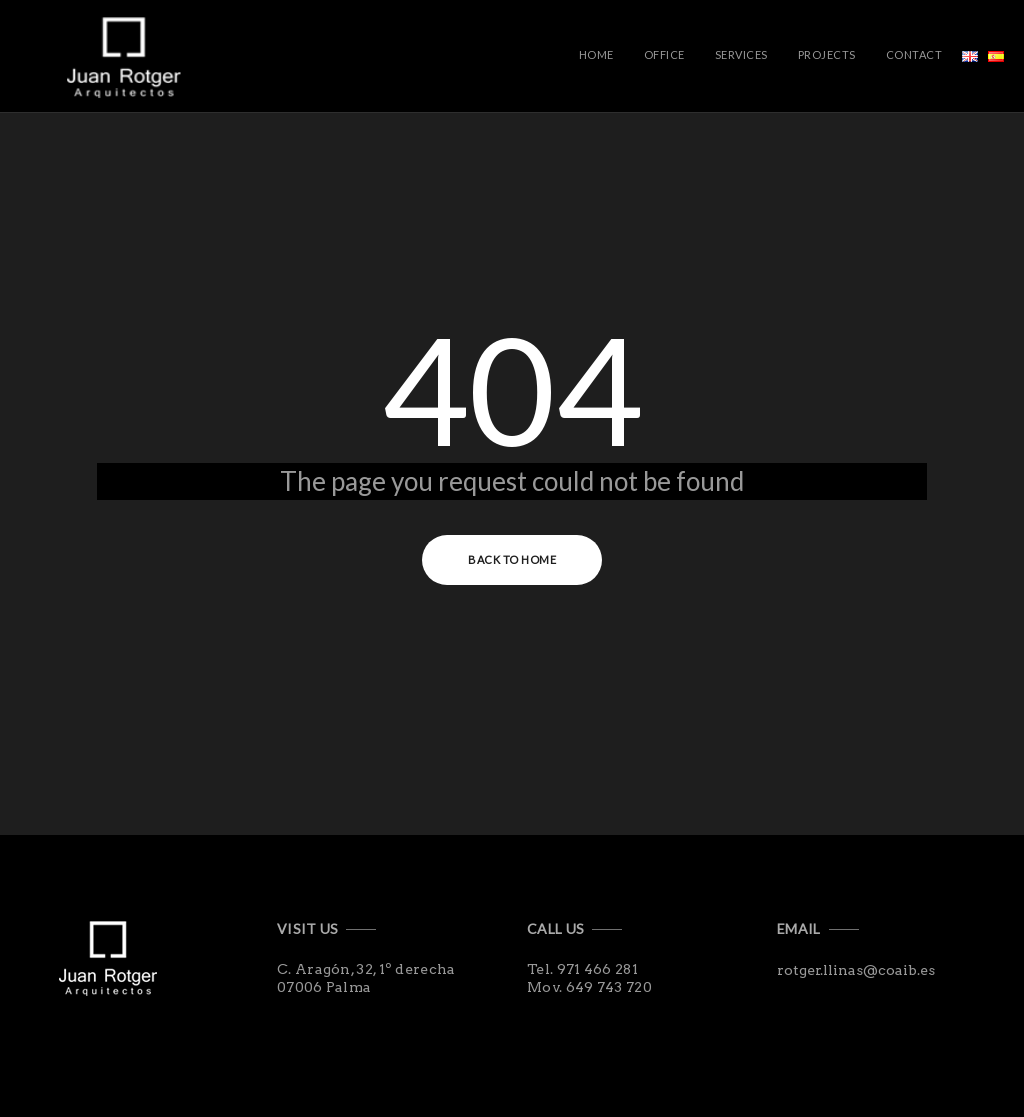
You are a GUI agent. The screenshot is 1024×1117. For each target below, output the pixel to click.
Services (741, 54)
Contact (914, 54)
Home (596, 54)
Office (664, 54)
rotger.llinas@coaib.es (856, 970)
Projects (827, 54)
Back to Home (512, 559)
